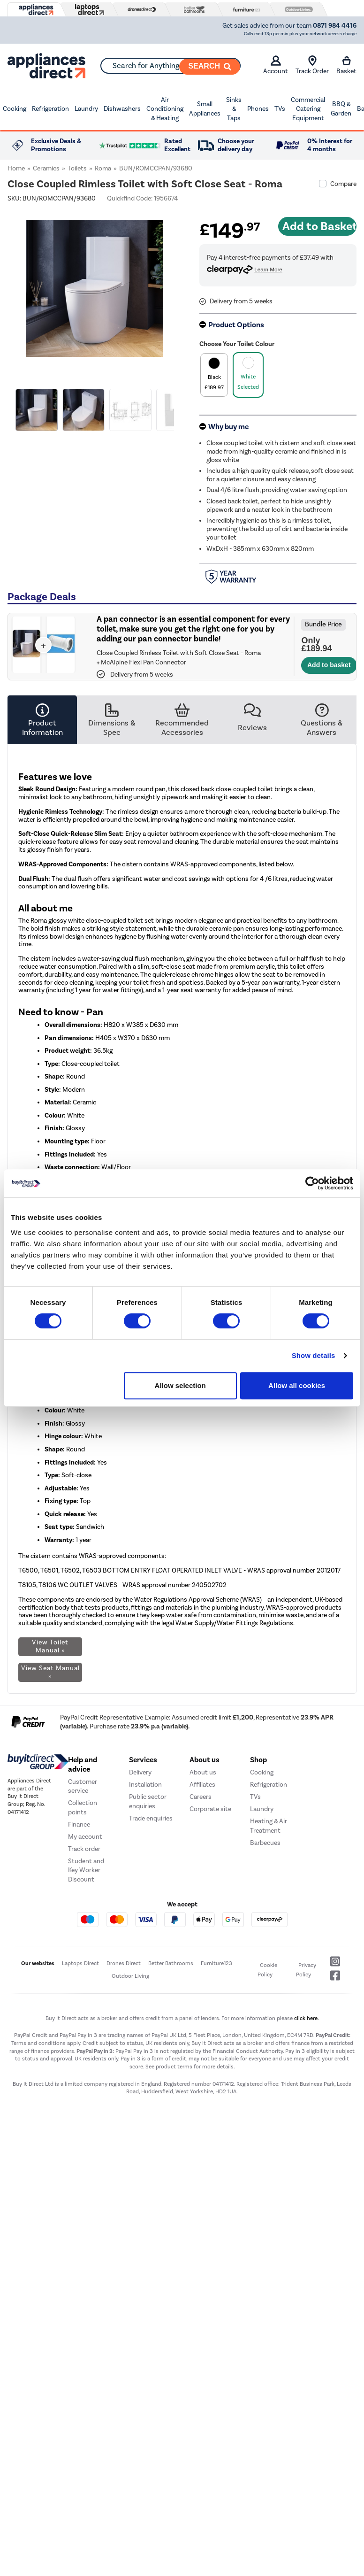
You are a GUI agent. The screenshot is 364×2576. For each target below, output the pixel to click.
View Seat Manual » (50, 1672)
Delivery (140, 1889)
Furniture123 (216, 2080)
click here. (306, 2135)
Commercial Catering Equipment (308, 109)
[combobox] (170, 66)
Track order (84, 1966)
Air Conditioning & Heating (164, 109)
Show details (313, 1355)
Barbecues (265, 1959)
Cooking (14, 109)
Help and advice (82, 1881)
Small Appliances (204, 108)
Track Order (312, 65)
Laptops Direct (80, 2080)
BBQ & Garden (341, 108)
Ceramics (46, 168)
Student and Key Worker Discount (86, 1987)
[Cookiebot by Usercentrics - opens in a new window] (312, 1183)
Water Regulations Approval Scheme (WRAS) (198, 1600)
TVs (279, 109)
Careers (201, 1914)
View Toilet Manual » (50, 1646)
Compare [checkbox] (343, 184)
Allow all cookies (296, 1385)
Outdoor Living (130, 2093)
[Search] (209, 67)
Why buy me (228, 427)
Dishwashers (122, 109)
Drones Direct (123, 2080)
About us (203, 1889)
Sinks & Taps (234, 109)
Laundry (86, 109)
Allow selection (180, 1385)
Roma (103, 168)
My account (85, 1954)
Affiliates (202, 1901)
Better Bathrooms (170, 2080)
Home (16, 168)
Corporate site (210, 1926)
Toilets (77, 168)
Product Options (236, 325)
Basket (346, 65)
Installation (145, 1901)
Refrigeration (50, 109)
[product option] (214, 375)
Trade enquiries (151, 1935)
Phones (258, 109)
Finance (79, 1941)
